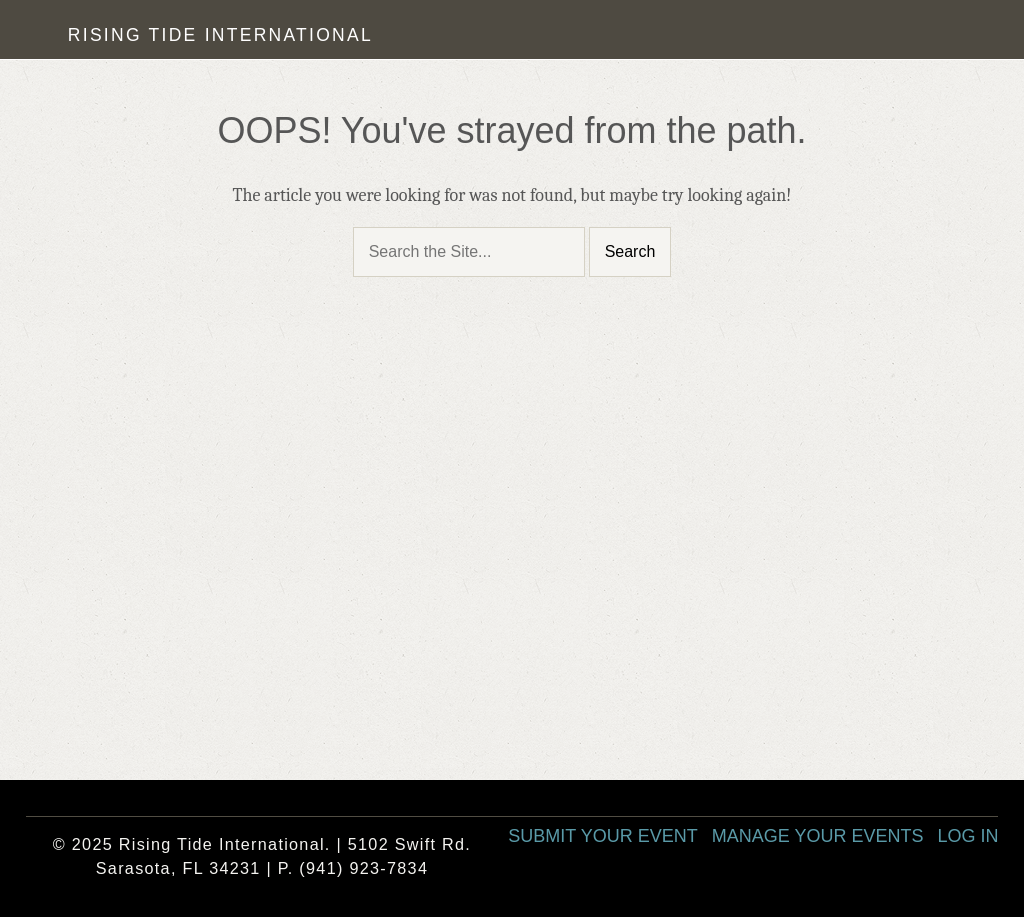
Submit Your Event (602, 836)
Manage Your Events (818, 836)
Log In (967, 836)
